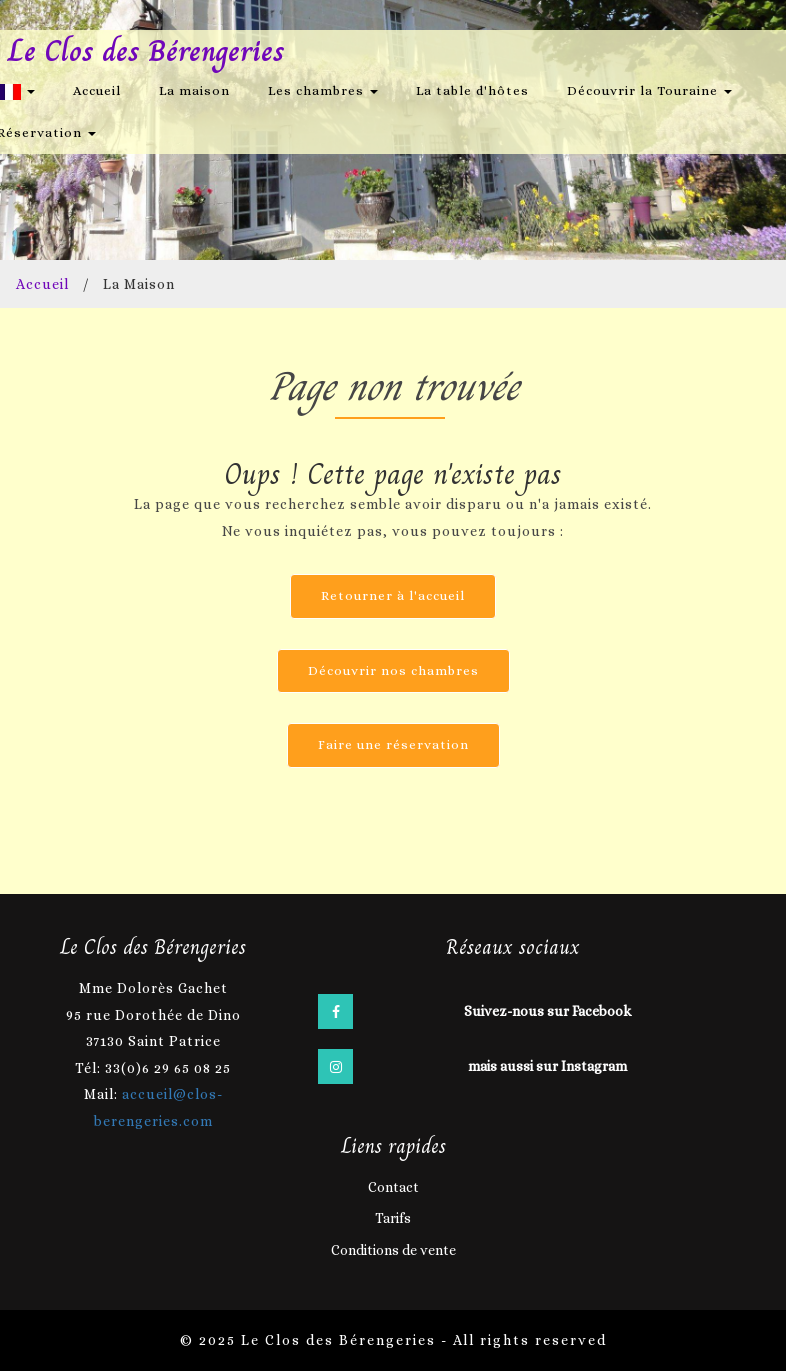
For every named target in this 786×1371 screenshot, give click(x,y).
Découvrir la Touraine (649, 90)
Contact (393, 1187)
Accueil (97, 90)
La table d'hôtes (472, 90)
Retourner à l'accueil (393, 595)
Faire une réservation (393, 744)
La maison (194, 90)
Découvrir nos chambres (393, 670)
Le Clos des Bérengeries (146, 51)
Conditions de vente (393, 1250)
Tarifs (393, 1218)
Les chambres (323, 90)
